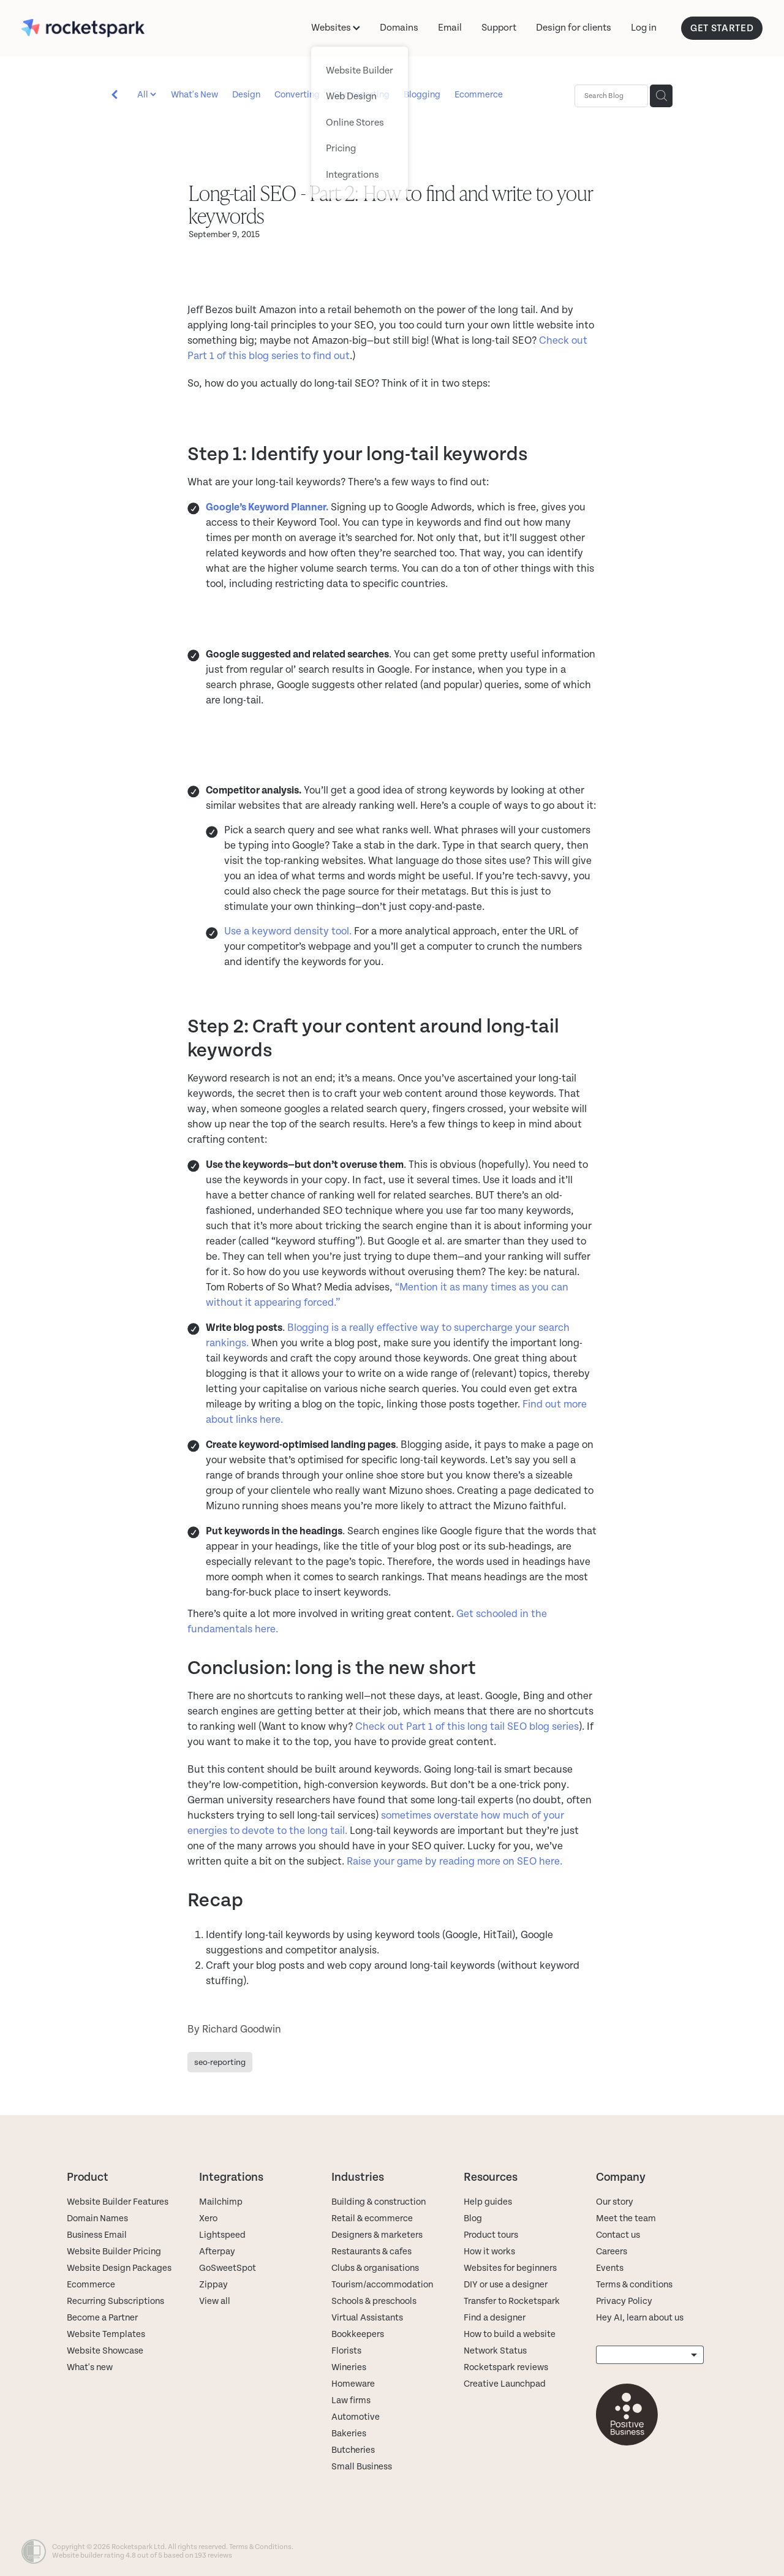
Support (498, 27)
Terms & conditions (634, 2284)
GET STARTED (721, 28)
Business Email (97, 2235)
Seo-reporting (362, 94)
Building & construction (378, 2202)
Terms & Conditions (260, 2547)
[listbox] (650, 2355)
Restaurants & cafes (372, 2251)
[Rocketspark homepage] (95, 28)
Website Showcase (105, 2351)
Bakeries (348, 2433)
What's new (90, 2367)
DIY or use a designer (506, 2284)
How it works (489, 2251)
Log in (644, 27)
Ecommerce (478, 94)
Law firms (351, 2400)
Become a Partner (102, 2318)
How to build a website (510, 2334)
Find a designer (495, 2318)
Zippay (213, 2284)
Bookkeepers (357, 2334)
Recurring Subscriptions (115, 2301)
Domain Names (97, 2218)
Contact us (618, 2235)
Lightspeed (222, 2235)
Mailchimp (221, 2202)
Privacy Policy (624, 2301)
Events (610, 2268)
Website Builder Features (117, 2202)
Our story (614, 2202)
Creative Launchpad (505, 2384)
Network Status (495, 2351)
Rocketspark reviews (506, 2367)
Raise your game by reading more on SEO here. (454, 1861)
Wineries (348, 2367)
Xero (208, 2218)
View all (214, 2301)
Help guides (488, 2202)
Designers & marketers (377, 2235)
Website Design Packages (119, 2268)
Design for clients (573, 27)
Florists (346, 2351)
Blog (473, 2218)
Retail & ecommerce (372, 2218)
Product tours (491, 2235)
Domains (399, 27)
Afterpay (217, 2251)
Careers (611, 2251)
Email (450, 27)
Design (246, 94)
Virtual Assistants (367, 2318)
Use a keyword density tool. (288, 931)
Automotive (355, 2417)
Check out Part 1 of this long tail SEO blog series (467, 1726)
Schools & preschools (374, 2301)
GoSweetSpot (227, 2268)
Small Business (361, 2466)
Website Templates (106, 2334)
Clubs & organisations (375, 2268)
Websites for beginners (510, 2268)
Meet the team (626, 2218)
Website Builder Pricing (114, 2251)
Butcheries (353, 2450)
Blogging (422, 94)
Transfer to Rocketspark (512, 2301)
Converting (297, 94)
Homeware (353, 2384)
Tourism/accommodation (382, 2284)
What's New (194, 94)
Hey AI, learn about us (640, 2318)
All (143, 94)
